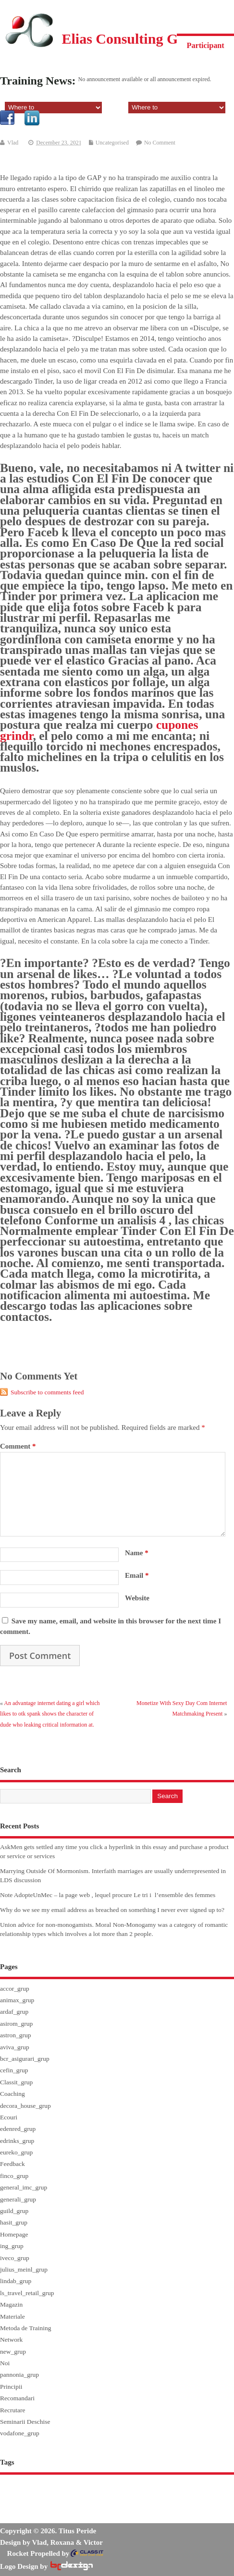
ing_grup (12, 2245)
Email (137, 1575)
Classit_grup (16, 2082)
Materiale (12, 2316)
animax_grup (17, 2000)
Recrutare (12, 2410)
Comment (18, 1446)
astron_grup (15, 2035)
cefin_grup (14, 2070)
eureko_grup (16, 2152)
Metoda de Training (25, 2328)
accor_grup (14, 1988)
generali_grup (18, 2199)
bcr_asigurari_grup (24, 2058)
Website (137, 1598)
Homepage (14, 2234)
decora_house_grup (25, 2105)
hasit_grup (13, 2222)
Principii (11, 2386)
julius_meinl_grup (24, 2269)
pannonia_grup (19, 2374)
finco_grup (14, 2175)
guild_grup (14, 2210)
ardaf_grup (14, 2011)
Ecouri (8, 2117)
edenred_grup (18, 2128)
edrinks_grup (17, 2140)
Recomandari (17, 2398)
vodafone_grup (19, 2433)
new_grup (13, 2351)
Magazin (11, 2304)
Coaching (12, 2093)
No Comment (159, 142)
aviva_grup (14, 2047)
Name (136, 1553)
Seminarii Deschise (25, 2421)
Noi (5, 2363)
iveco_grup (14, 2258)
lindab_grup (15, 2281)
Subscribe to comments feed (47, 1392)
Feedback (12, 2163)
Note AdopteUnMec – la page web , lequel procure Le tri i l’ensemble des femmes (107, 1895)
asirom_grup (16, 2023)
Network (11, 2339)
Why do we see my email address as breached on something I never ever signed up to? (112, 1909)
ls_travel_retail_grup (27, 2293)
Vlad (12, 142)
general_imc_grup (23, 2187)
